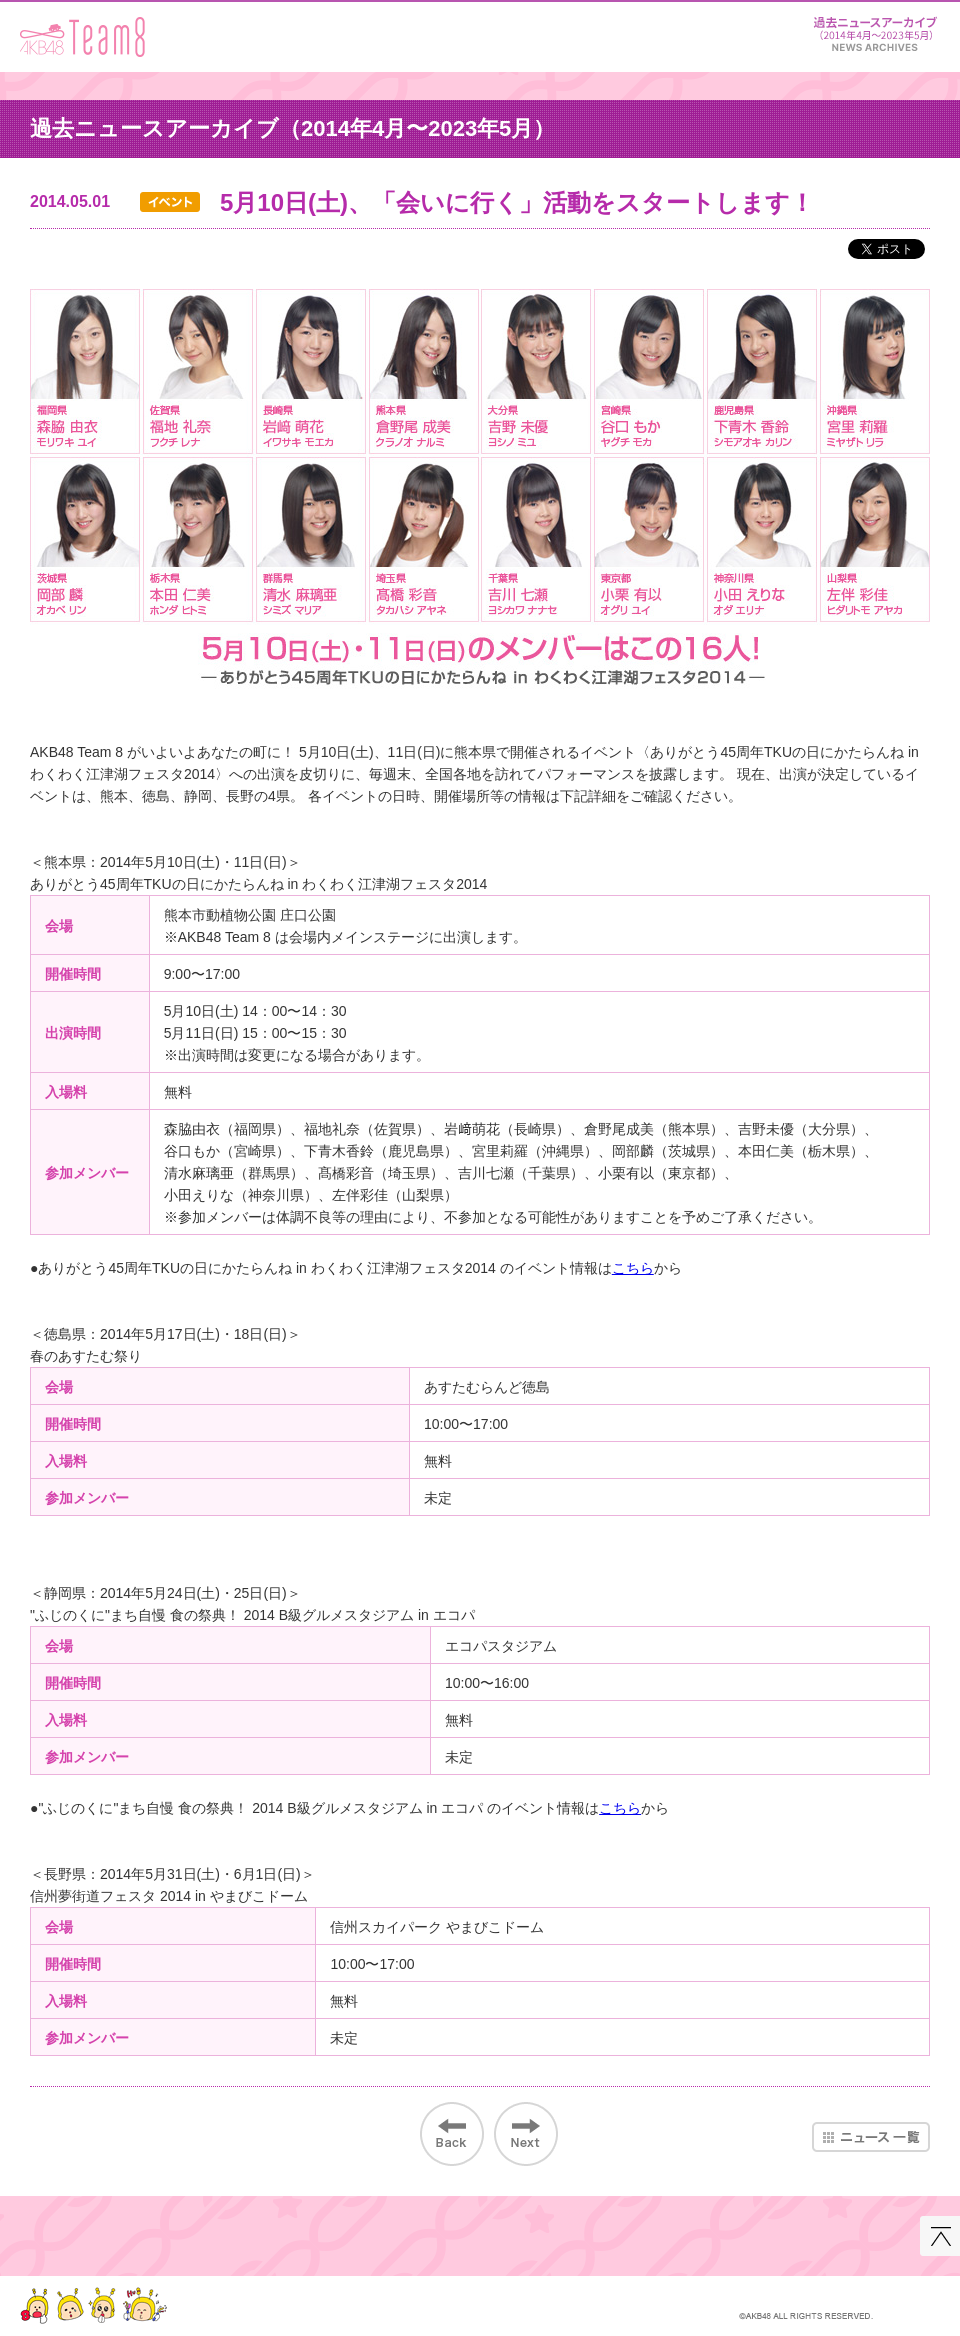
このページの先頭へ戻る (940, 2236)
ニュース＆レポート (875, 30)
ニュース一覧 (871, 2137)
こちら (633, 1268)
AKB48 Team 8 (82, 37)
